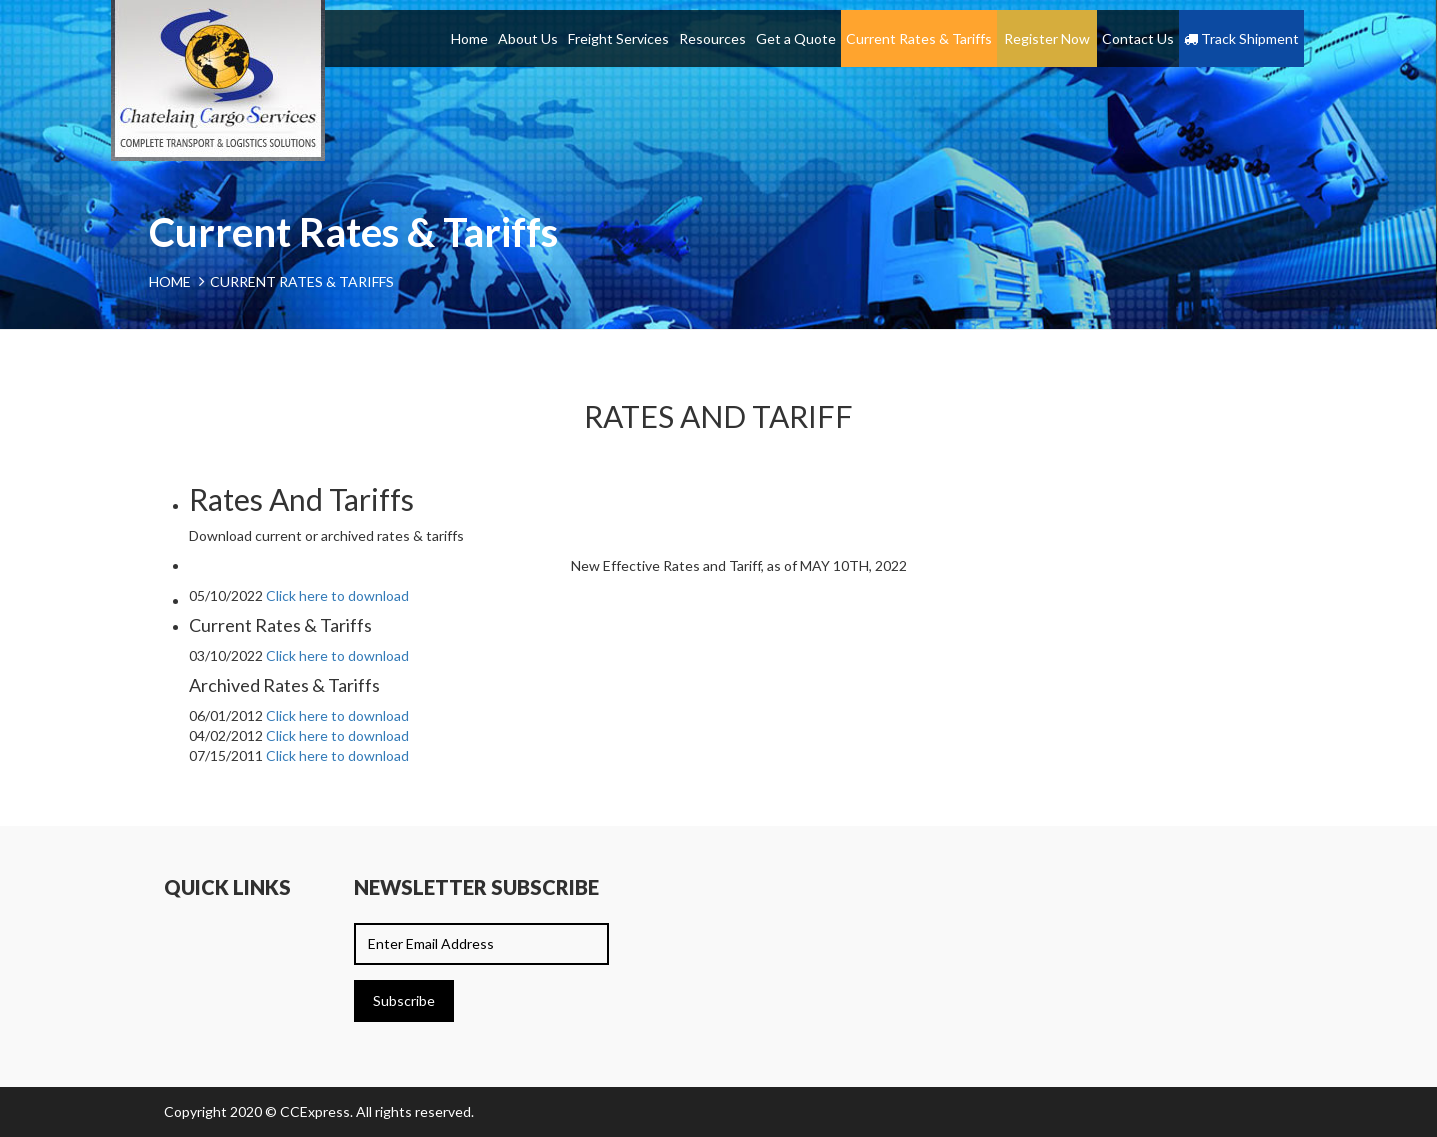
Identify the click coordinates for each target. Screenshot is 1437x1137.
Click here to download (337, 595)
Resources (712, 38)
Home (469, 38)
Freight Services (618, 38)
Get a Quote (796, 38)
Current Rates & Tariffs (919, 38)
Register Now (1047, 38)
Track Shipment (1241, 38)
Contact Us (1138, 38)
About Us (528, 38)
